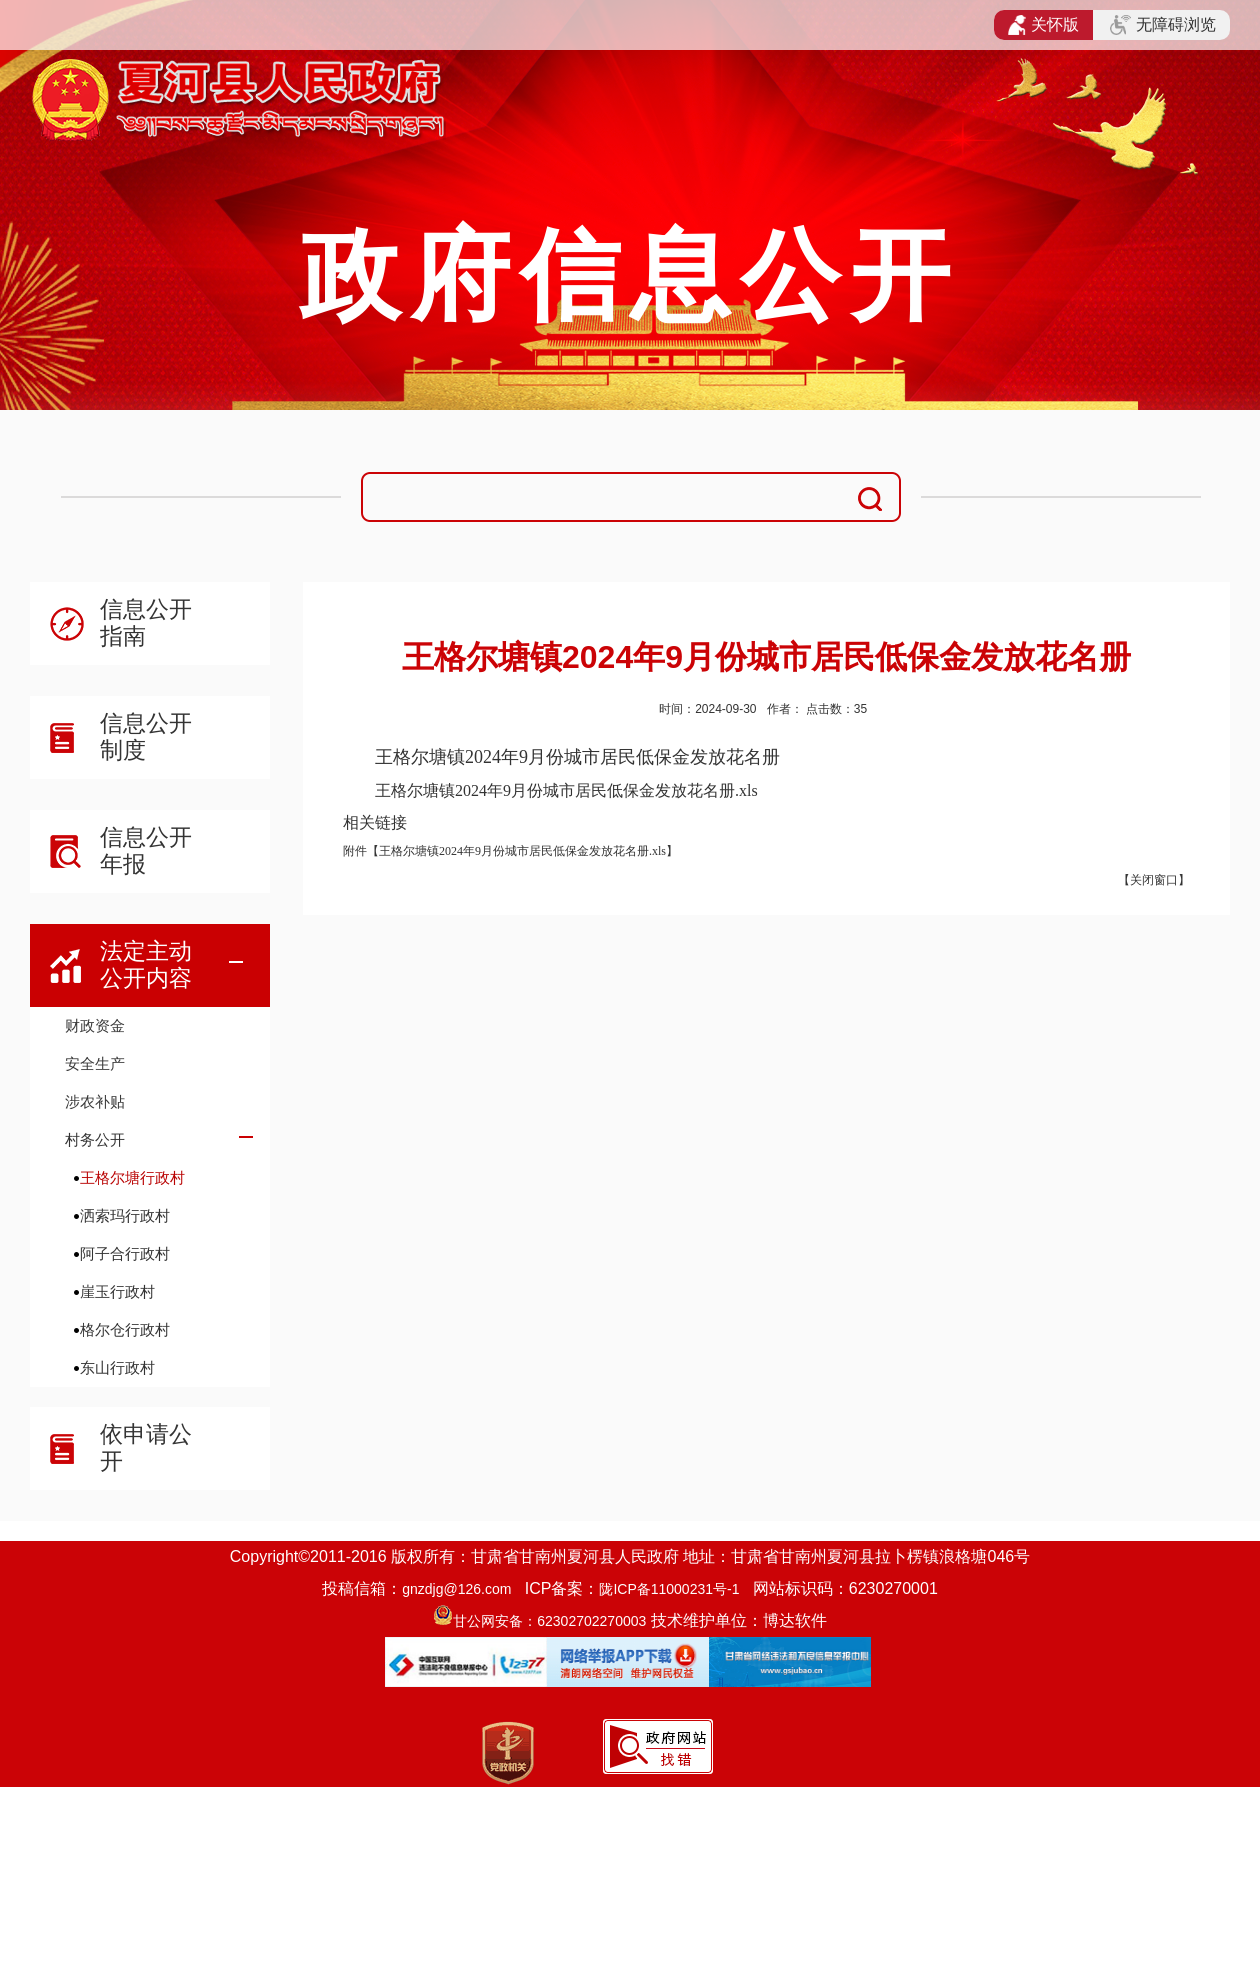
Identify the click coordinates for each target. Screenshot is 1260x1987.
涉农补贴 (95, 1101)
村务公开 (95, 1139)
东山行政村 (117, 1367)
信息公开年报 (146, 850)
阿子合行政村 (125, 1253)
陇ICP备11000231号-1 (669, 1589)
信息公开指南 (146, 622)
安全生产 (95, 1063)
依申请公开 (146, 1447)
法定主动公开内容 (146, 964)
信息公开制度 (146, 736)
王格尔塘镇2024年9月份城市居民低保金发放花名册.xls (566, 790)
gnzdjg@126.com (456, 1589)
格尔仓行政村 (125, 1329)
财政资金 (95, 1025)
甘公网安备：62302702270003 (549, 1621)
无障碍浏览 (1163, 25)
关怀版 (1043, 25)
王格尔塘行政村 (132, 1177)
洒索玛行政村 (125, 1215)
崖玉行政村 (117, 1291)
